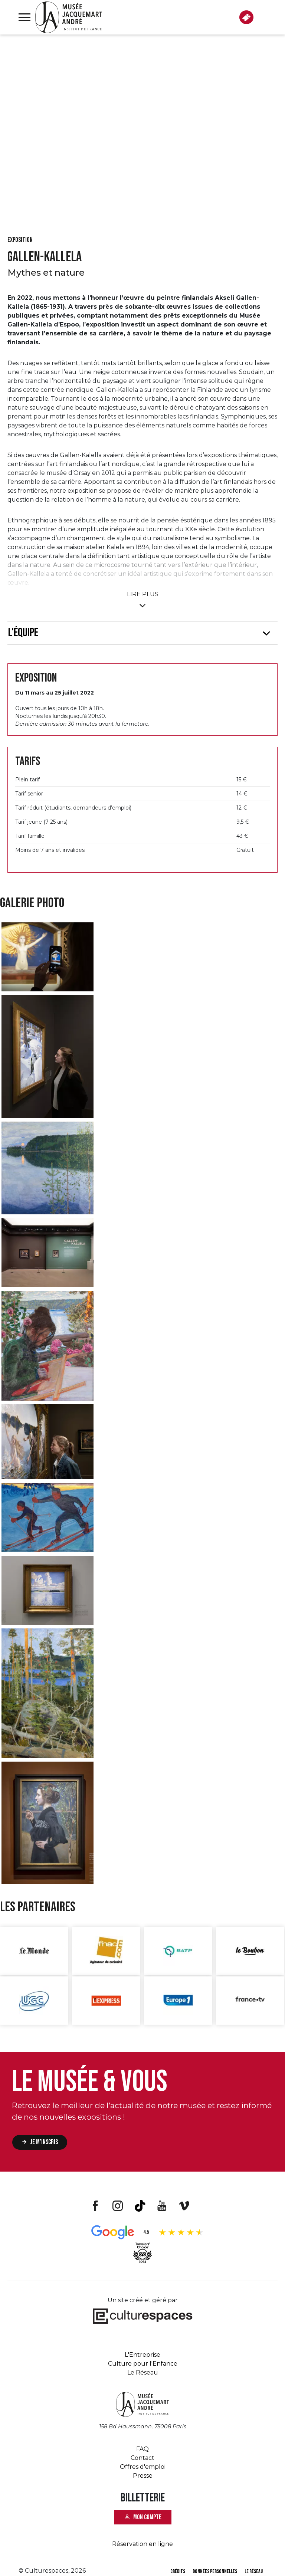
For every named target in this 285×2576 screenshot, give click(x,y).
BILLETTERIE (246, 17)
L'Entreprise (142, 2354)
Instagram (117, 2206)
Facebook (95, 2206)
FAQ (142, 2448)
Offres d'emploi (143, 2466)
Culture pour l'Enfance (142, 2363)
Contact (142, 2457)
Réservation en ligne (142, 2543)
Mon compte (147, 2517)
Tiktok (140, 2206)
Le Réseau (142, 2372)
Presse (143, 2475)
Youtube (162, 2206)
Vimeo (184, 2206)
